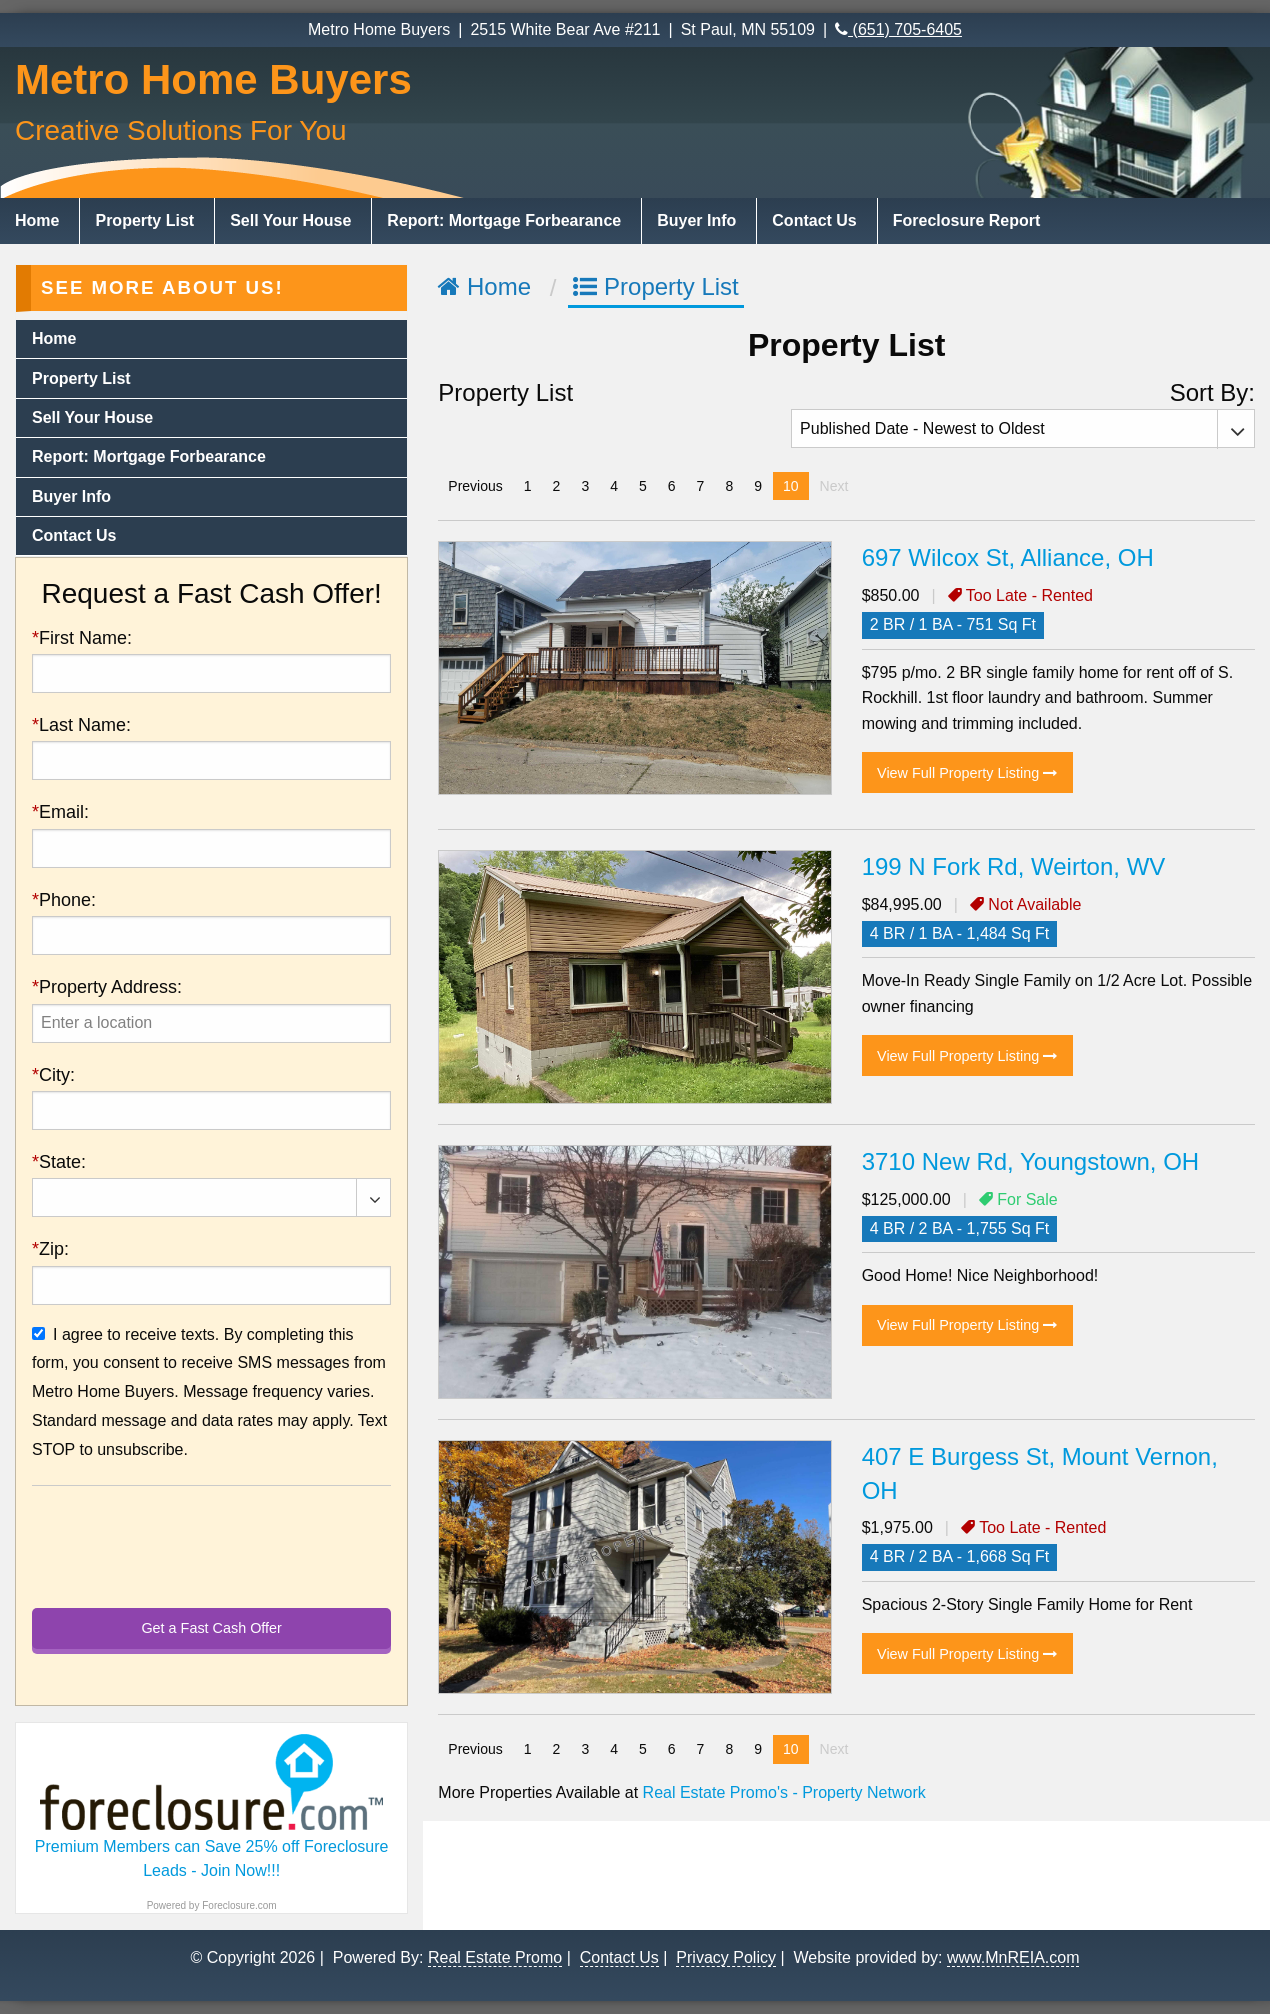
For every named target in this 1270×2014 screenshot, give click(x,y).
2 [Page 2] (557, 486)
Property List (144, 220)
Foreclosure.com (239, 1905)
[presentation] (211, 1023)
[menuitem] (40, 221)
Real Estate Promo (495, 1956)
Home (37, 220)
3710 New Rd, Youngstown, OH (1031, 1161)
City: (53, 1075)
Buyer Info (696, 220)
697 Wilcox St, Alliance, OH (1008, 557)
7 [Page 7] (701, 486)
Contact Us (814, 220)
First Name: (82, 638)
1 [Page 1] (528, 486)
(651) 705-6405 (898, 29)
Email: (60, 812)
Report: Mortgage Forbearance (504, 220)
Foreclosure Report (967, 220)
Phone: (64, 900)
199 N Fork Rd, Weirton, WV (1014, 866)
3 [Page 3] (585, 486)
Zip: (50, 1249)
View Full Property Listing (967, 773)
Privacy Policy (726, 1956)
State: (59, 1162)
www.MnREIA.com (1013, 1956)
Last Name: (81, 725)
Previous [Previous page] (480, 484)
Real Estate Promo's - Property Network (784, 1792)
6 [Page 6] (672, 486)
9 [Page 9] (758, 486)
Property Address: (107, 987)
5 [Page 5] (643, 486)
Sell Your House (290, 220)
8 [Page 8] (729, 486)
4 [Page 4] (614, 486)
